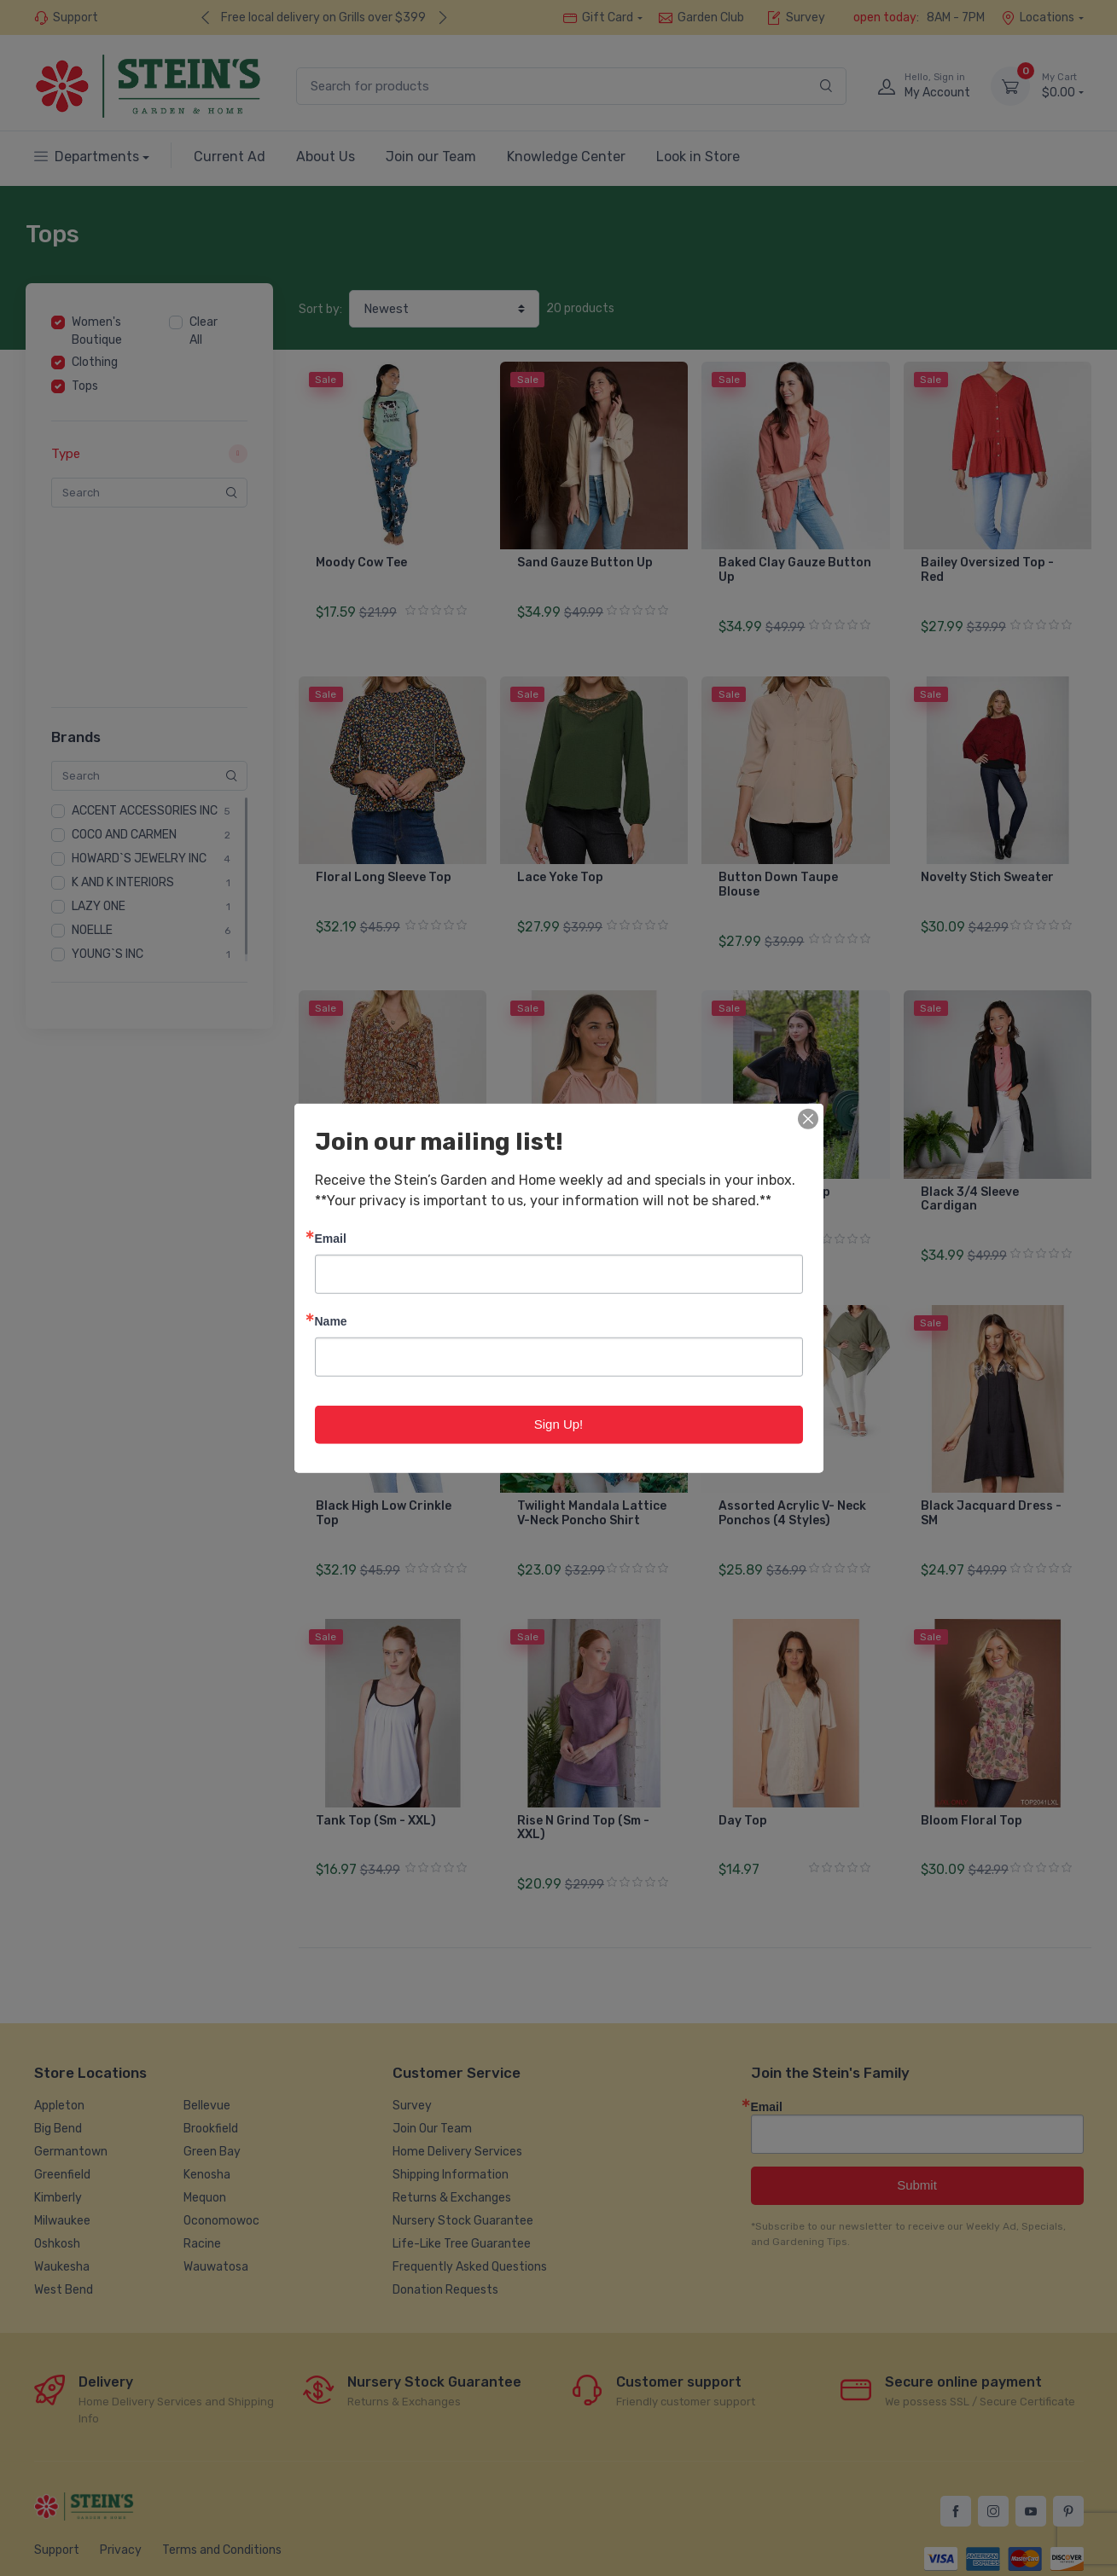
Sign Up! (559, 1424)
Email (330, 1238)
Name (331, 1320)
